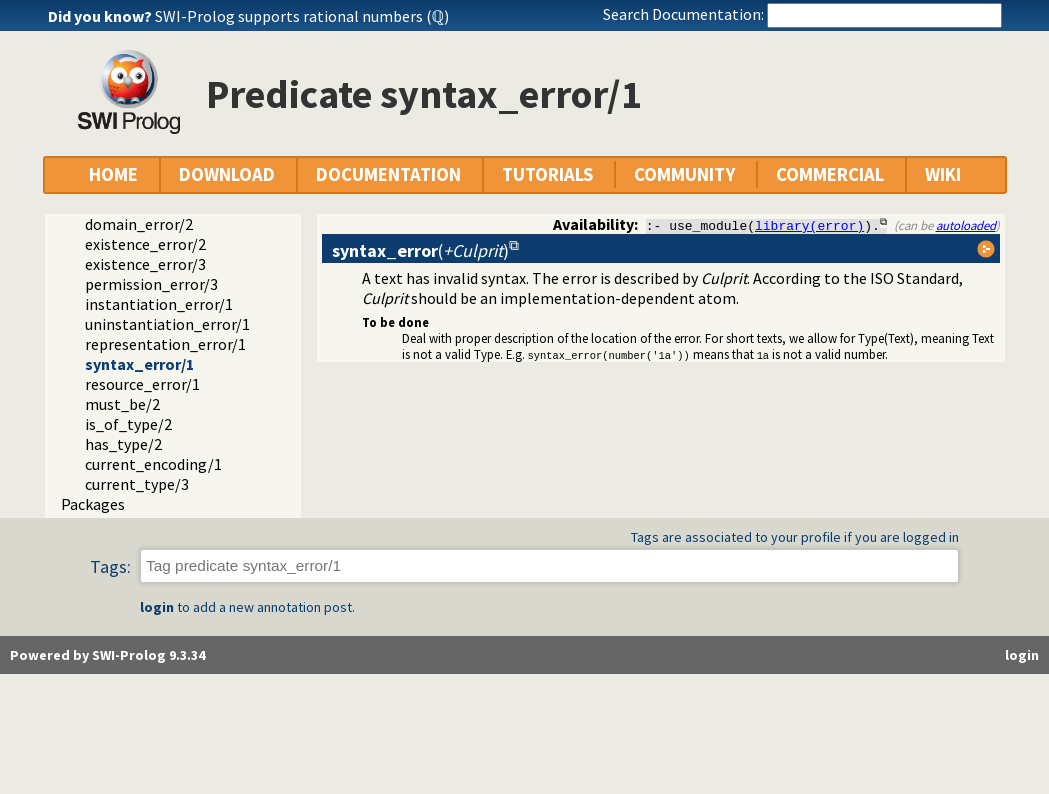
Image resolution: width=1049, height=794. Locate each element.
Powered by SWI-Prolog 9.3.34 (107, 655)
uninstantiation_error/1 (167, 324)
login (157, 607)
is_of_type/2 (128, 424)
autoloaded (966, 225)
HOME (113, 174)
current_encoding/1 (153, 464)
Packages (93, 504)
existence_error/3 (145, 264)
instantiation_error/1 (159, 304)
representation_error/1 (165, 344)
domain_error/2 (139, 224)
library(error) (809, 225)
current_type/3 (137, 484)
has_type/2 (123, 444)
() (420, 250)
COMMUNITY (684, 174)
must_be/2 (122, 404)
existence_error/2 (145, 244)
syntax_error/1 (139, 364)
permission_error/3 (151, 284)
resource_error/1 (142, 384)
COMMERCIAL (830, 174)
